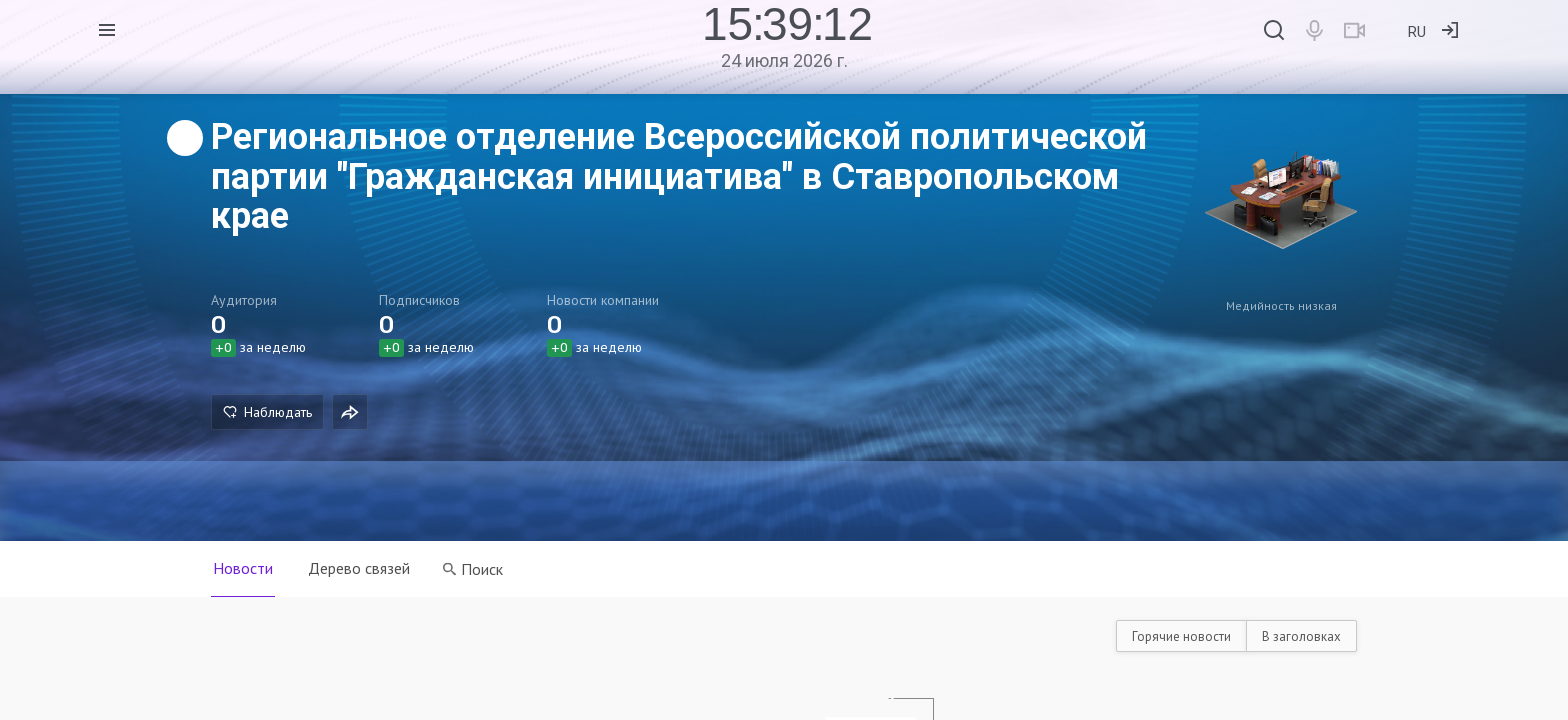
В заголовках (1301, 636)
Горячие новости (1181, 636)
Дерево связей (360, 568)
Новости (243, 568)
